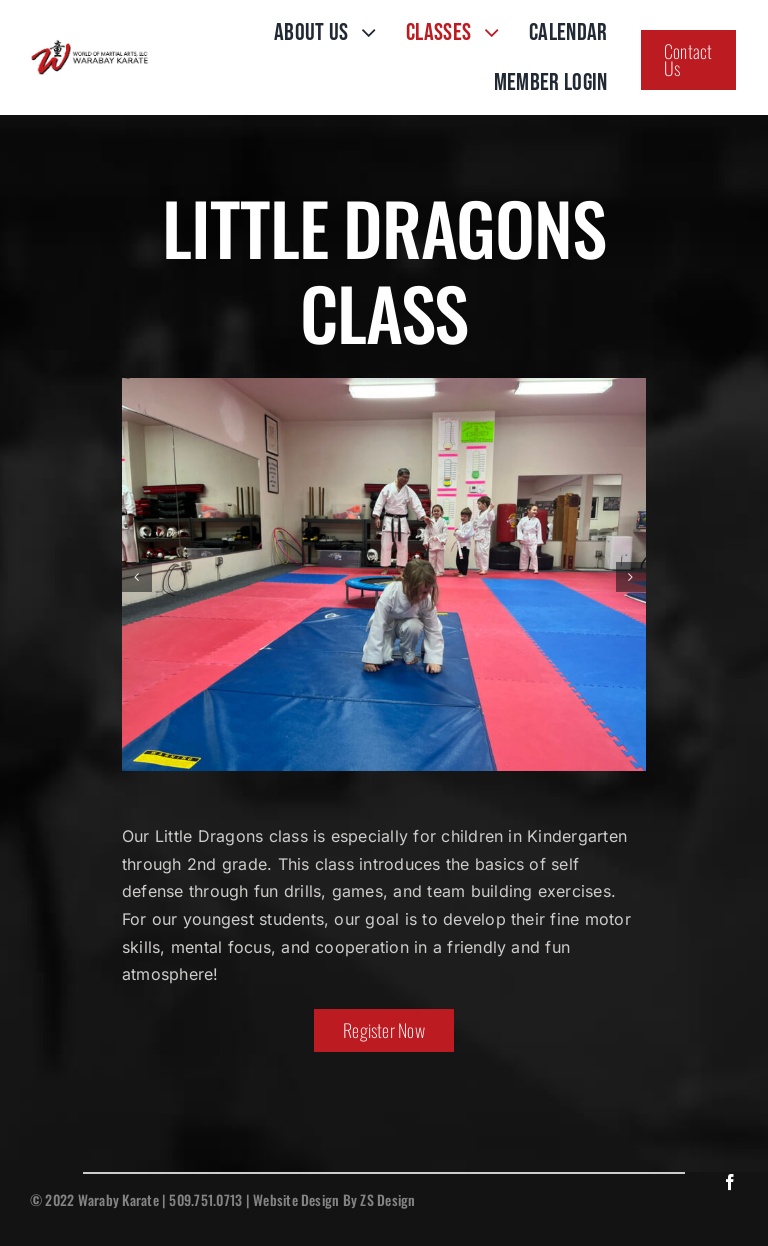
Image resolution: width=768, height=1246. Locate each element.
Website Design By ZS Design (334, 1199)
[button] (137, 577)
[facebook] (730, 1182)
